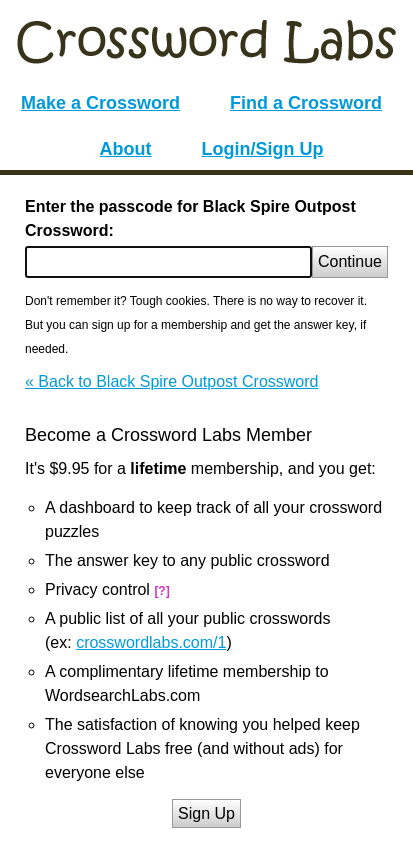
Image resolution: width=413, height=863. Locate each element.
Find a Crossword (306, 103)
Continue (350, 261)
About (126, 149)
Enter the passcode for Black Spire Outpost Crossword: (190, 218)
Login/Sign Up (263, 149)
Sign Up (206, 813)
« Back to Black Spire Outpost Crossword (171, 381)
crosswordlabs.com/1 (151, 642)
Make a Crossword (100, 103)
